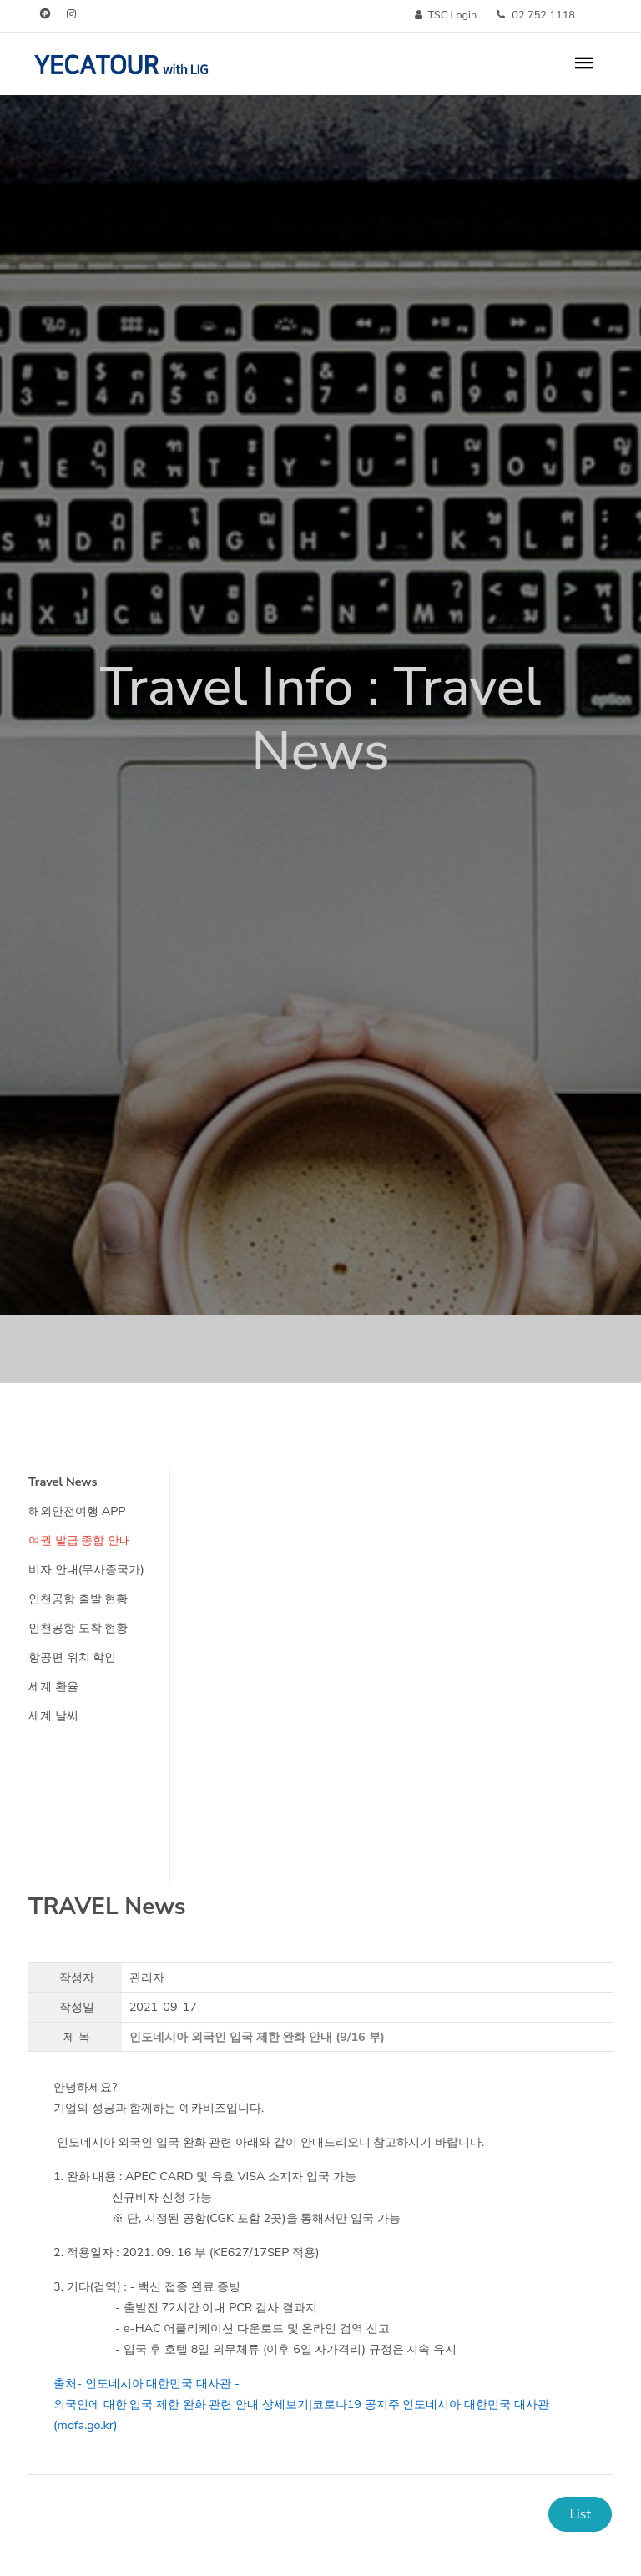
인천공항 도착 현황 (78, 1627)
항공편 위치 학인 (72, 1657)
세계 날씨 (53, 1715)
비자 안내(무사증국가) (86, 1569)
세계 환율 (53, 1686)
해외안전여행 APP (76, 1511)
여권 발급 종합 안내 (79, 1540)
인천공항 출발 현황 (78, 1598)
